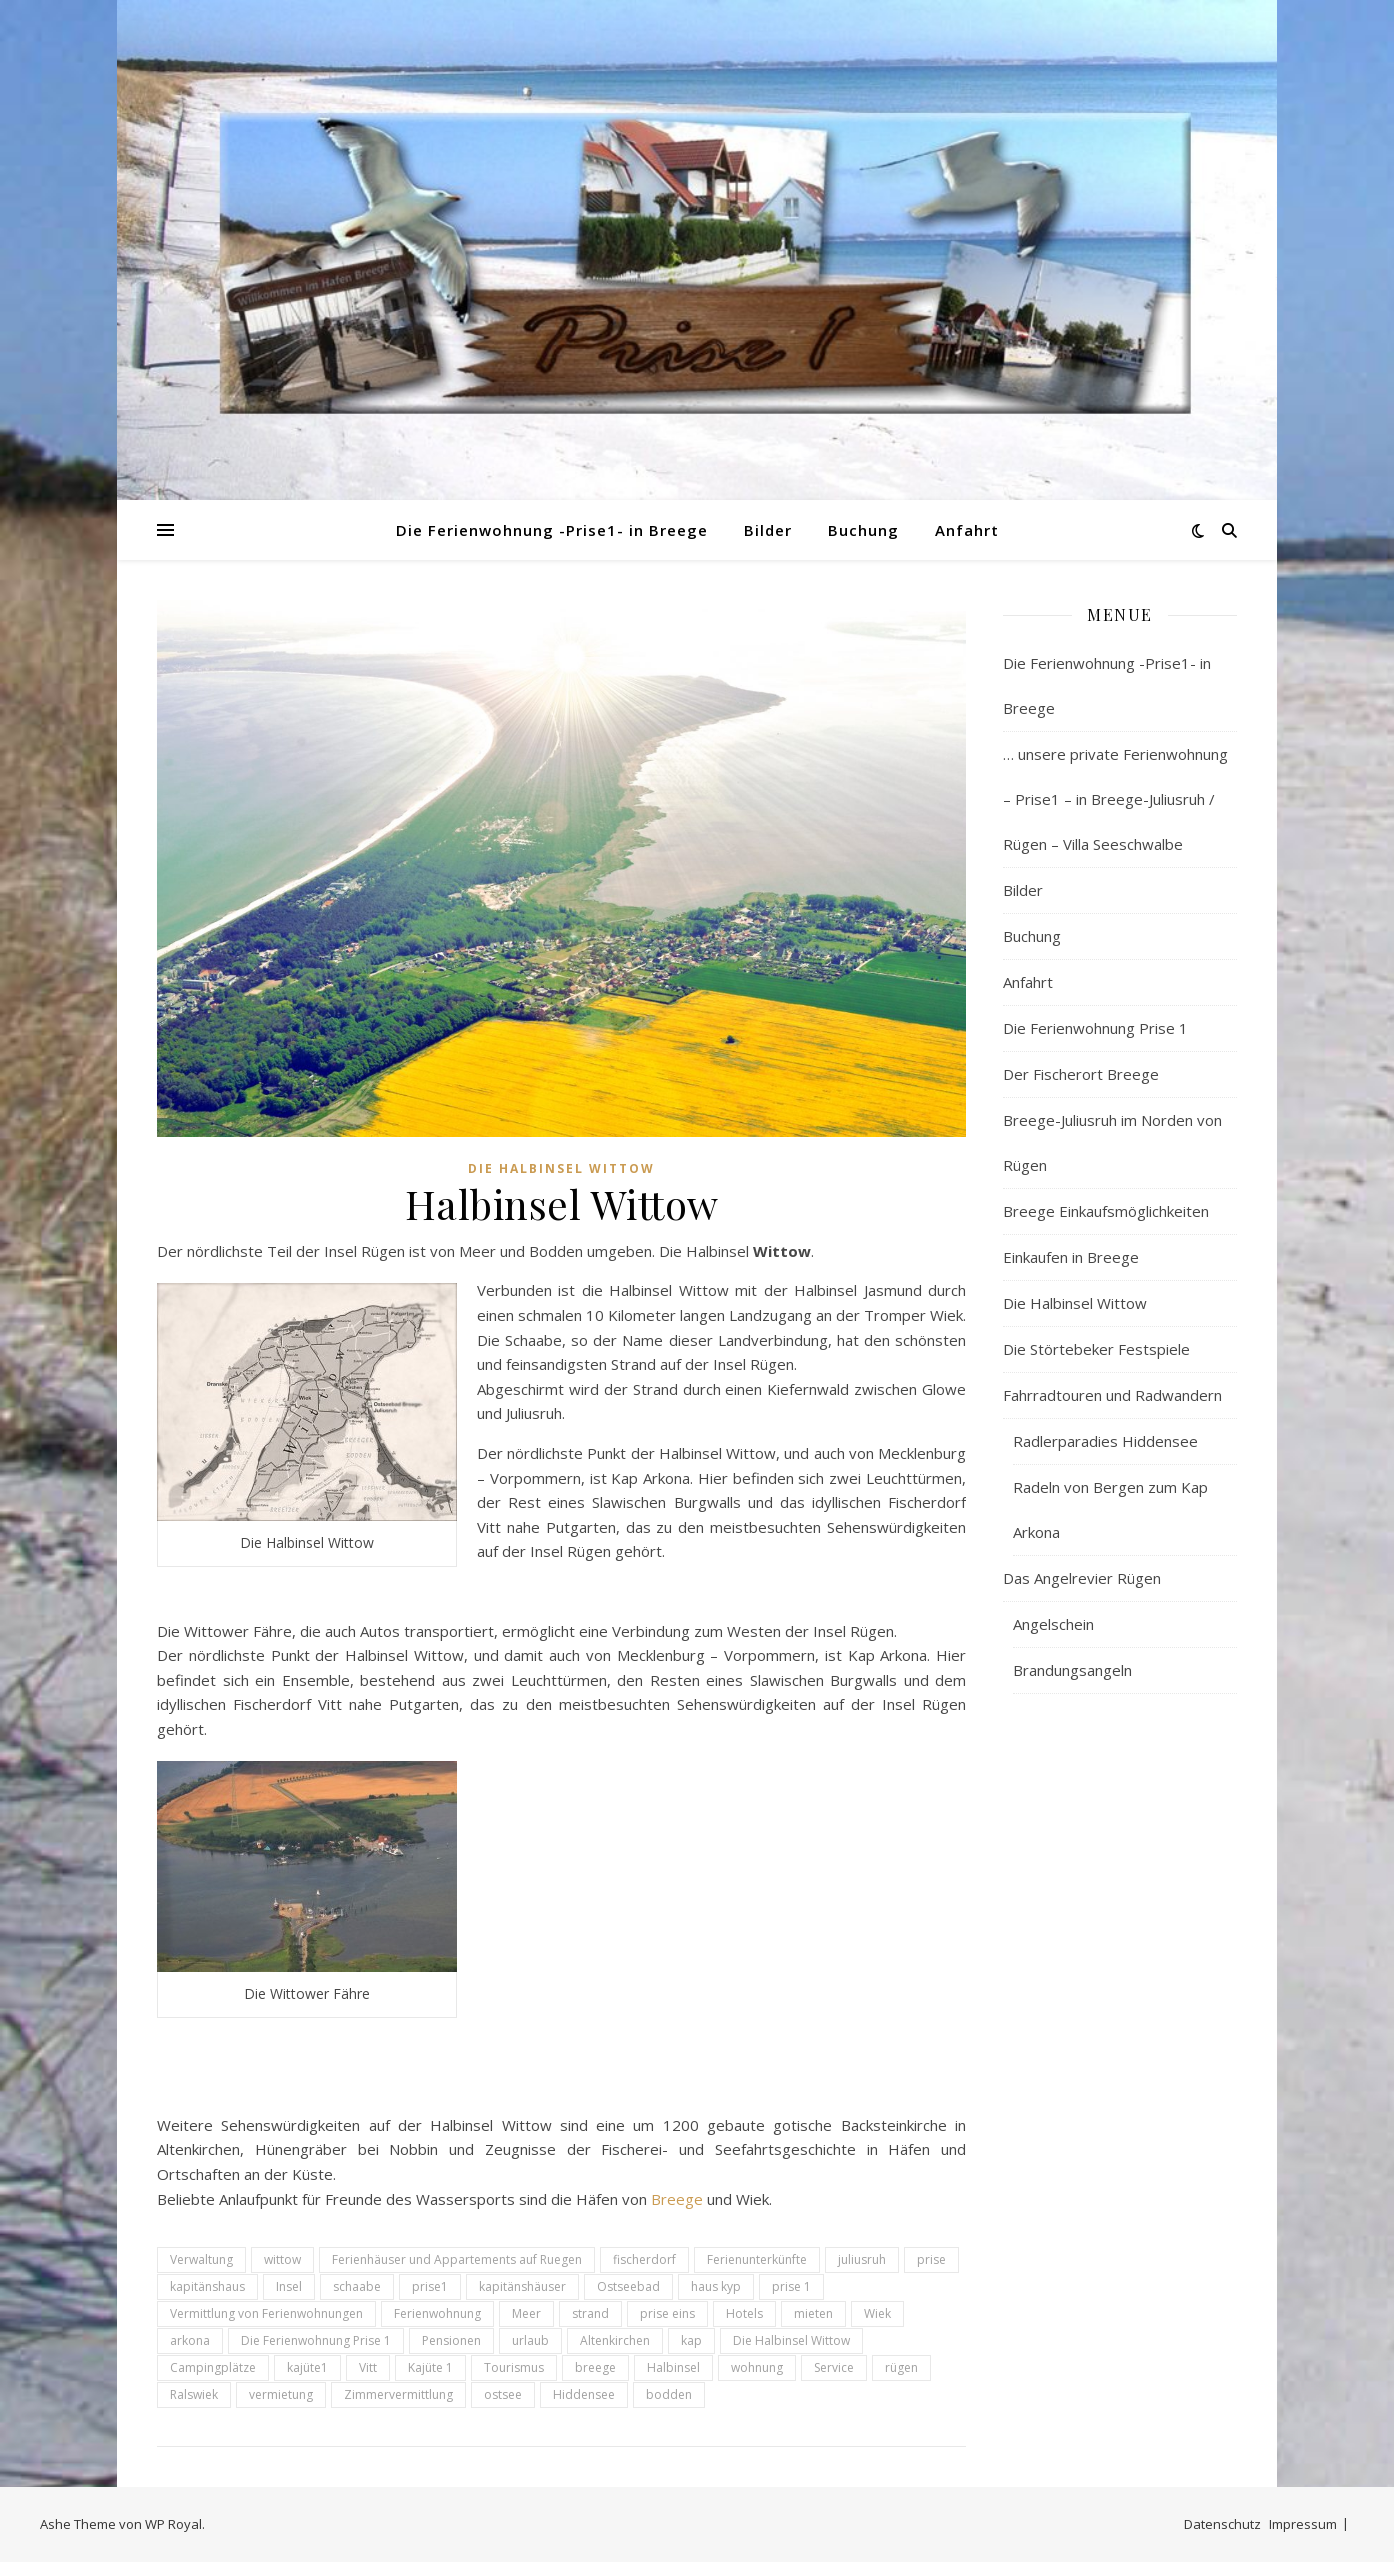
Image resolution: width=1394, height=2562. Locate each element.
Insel (289, 2286)
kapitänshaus (207, 2286)
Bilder (768, 530)
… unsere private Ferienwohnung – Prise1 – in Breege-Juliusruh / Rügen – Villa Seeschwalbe (1115, 799)
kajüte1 (307, 2367)
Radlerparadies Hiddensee (1105, 1441)
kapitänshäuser (522, 2286)
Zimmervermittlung (398, 2394)
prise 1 (791, 2286)
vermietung (281, 2394)
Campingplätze (213, 2367)
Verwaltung (201, 2259)
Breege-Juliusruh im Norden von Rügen (1112, 1142)
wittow (282, 2259)
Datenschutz (1222, 2524)
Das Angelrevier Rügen (1082, 1578)
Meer (526, 2313)
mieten (813, 2313)
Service (834, 2367)
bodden (669, 2394)
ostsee (503, 2394)
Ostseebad (628, 2286)
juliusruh (862, 2259)
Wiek (877, 2313)
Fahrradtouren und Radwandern (1112, 1395)
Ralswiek (194, 2394)
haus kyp (716, 2286)
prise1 (430, 2286)
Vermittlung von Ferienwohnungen (266, 2313)
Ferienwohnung (437, 2313)
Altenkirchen (615, 2340)
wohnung (757, 2367)
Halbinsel (673, 2367)
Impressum (1303, 2524)
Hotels (744, 2313)
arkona (190, 2340)
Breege (677, 2199)
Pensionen (451, 2340)
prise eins (667, 2313)
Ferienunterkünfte (757, 2259)
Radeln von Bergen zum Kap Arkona (1110, 1509)
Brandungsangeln (1072, 1670)
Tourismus (514, 2367)
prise (931, 2259)
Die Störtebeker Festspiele (1096, 1349)
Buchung (863, 530)
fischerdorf (644, 2259)
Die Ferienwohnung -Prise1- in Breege (552, 530)
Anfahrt (967, 530)
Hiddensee (584, 2394)
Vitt (368, 2367)
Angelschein (1053, 1624)
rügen (901, 2367)
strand (590, 2313)
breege (595, 2367)
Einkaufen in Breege (1071, 1257)
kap (691, 2340)
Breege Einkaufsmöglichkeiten (1106, 1211)
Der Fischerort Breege (1081, 1074)
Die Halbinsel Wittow (561, 1168)
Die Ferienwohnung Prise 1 (316, 2340)
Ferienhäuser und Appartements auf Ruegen (457, 2259)
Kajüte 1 (430, 2367)
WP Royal (173, 2524)
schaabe (357, 2286)
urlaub (530, 2340)
